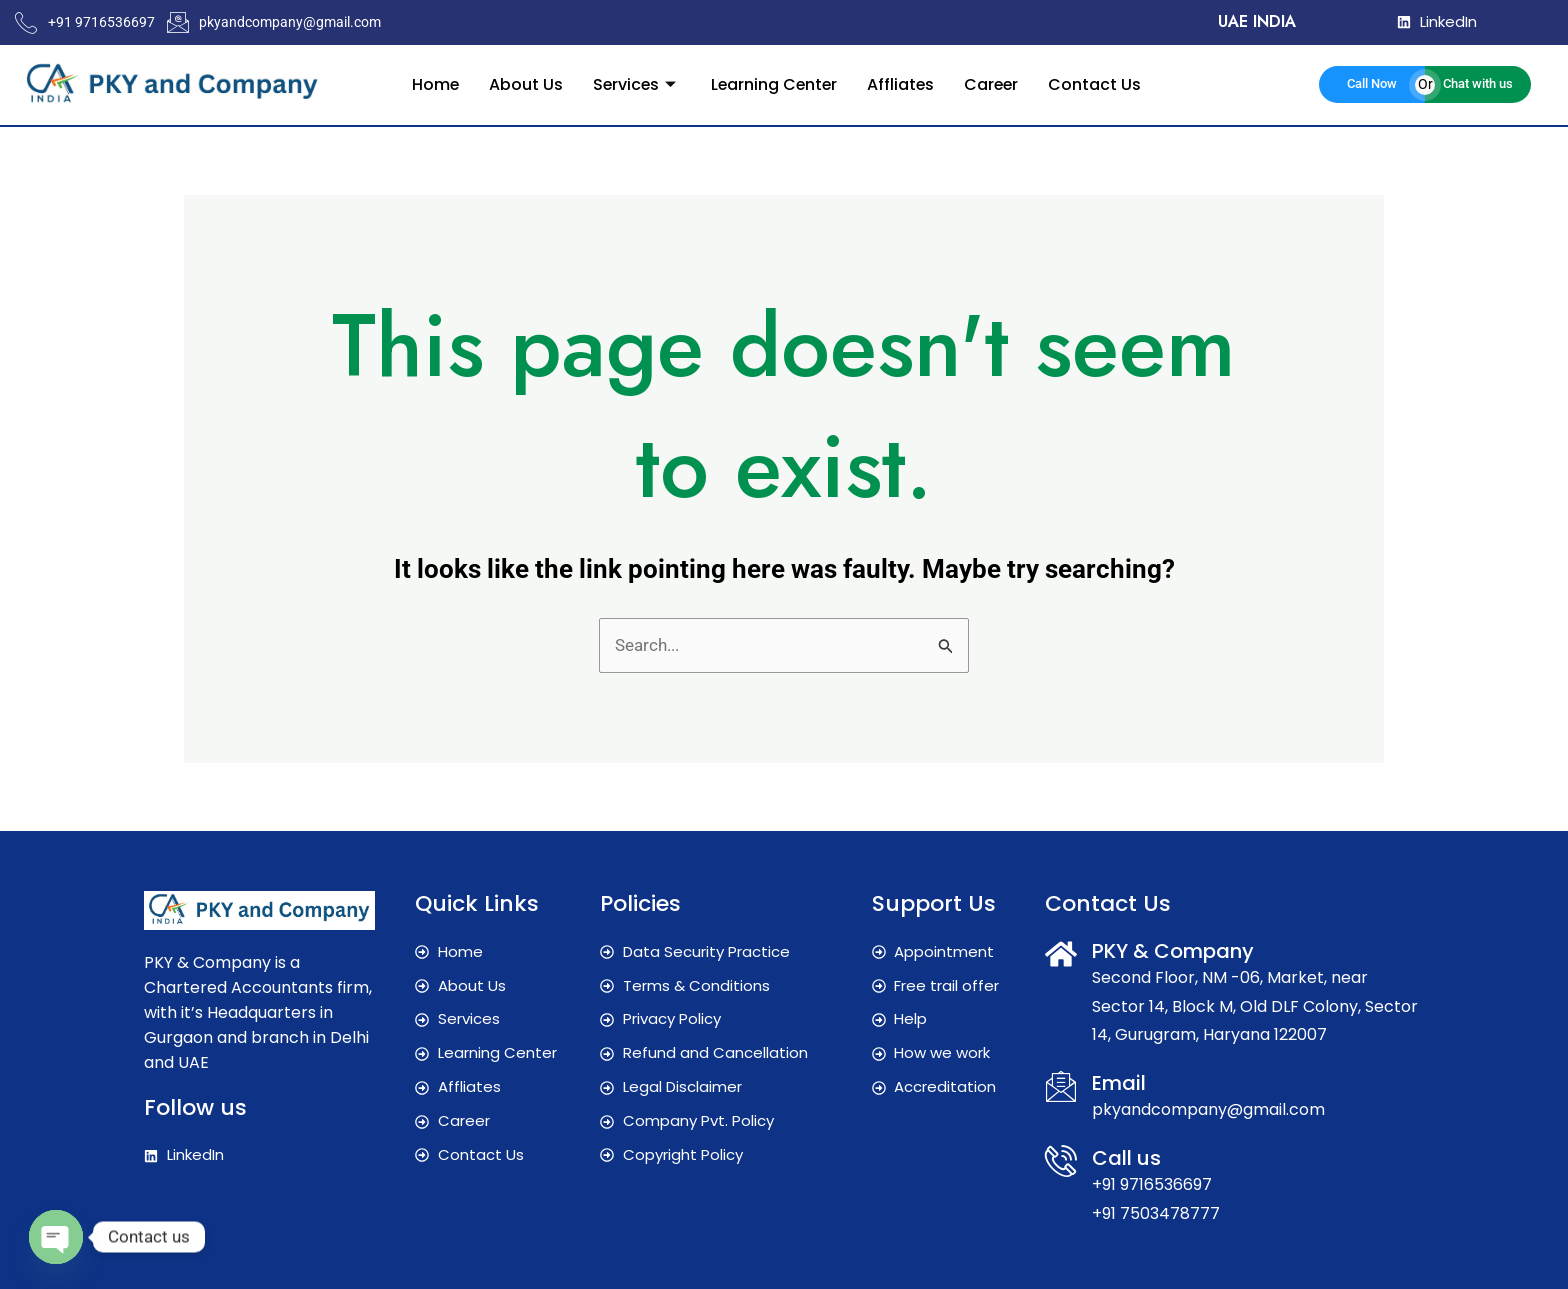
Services (634, 83)
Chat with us (1478, 83)
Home (431, 83)
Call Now (1372, 83)
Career (994, 83)
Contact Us (1098, 83)
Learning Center (773, 83)
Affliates (902, 83)
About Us (522, 83)
